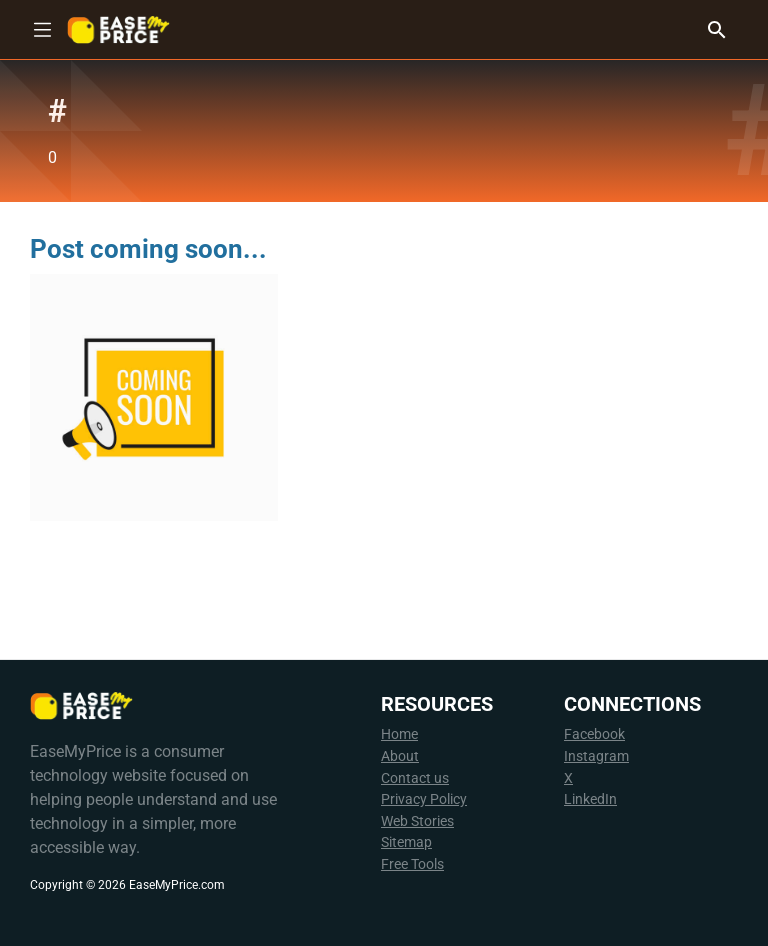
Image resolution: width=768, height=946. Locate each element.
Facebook (594, 734)
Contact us (415, 778)
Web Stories (417, 821)
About (400, 756)
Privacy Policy (424, 799)
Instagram (596, 756)
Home (399, 734)
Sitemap (406, 842)
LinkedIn (590, 799)
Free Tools (412, 864)
